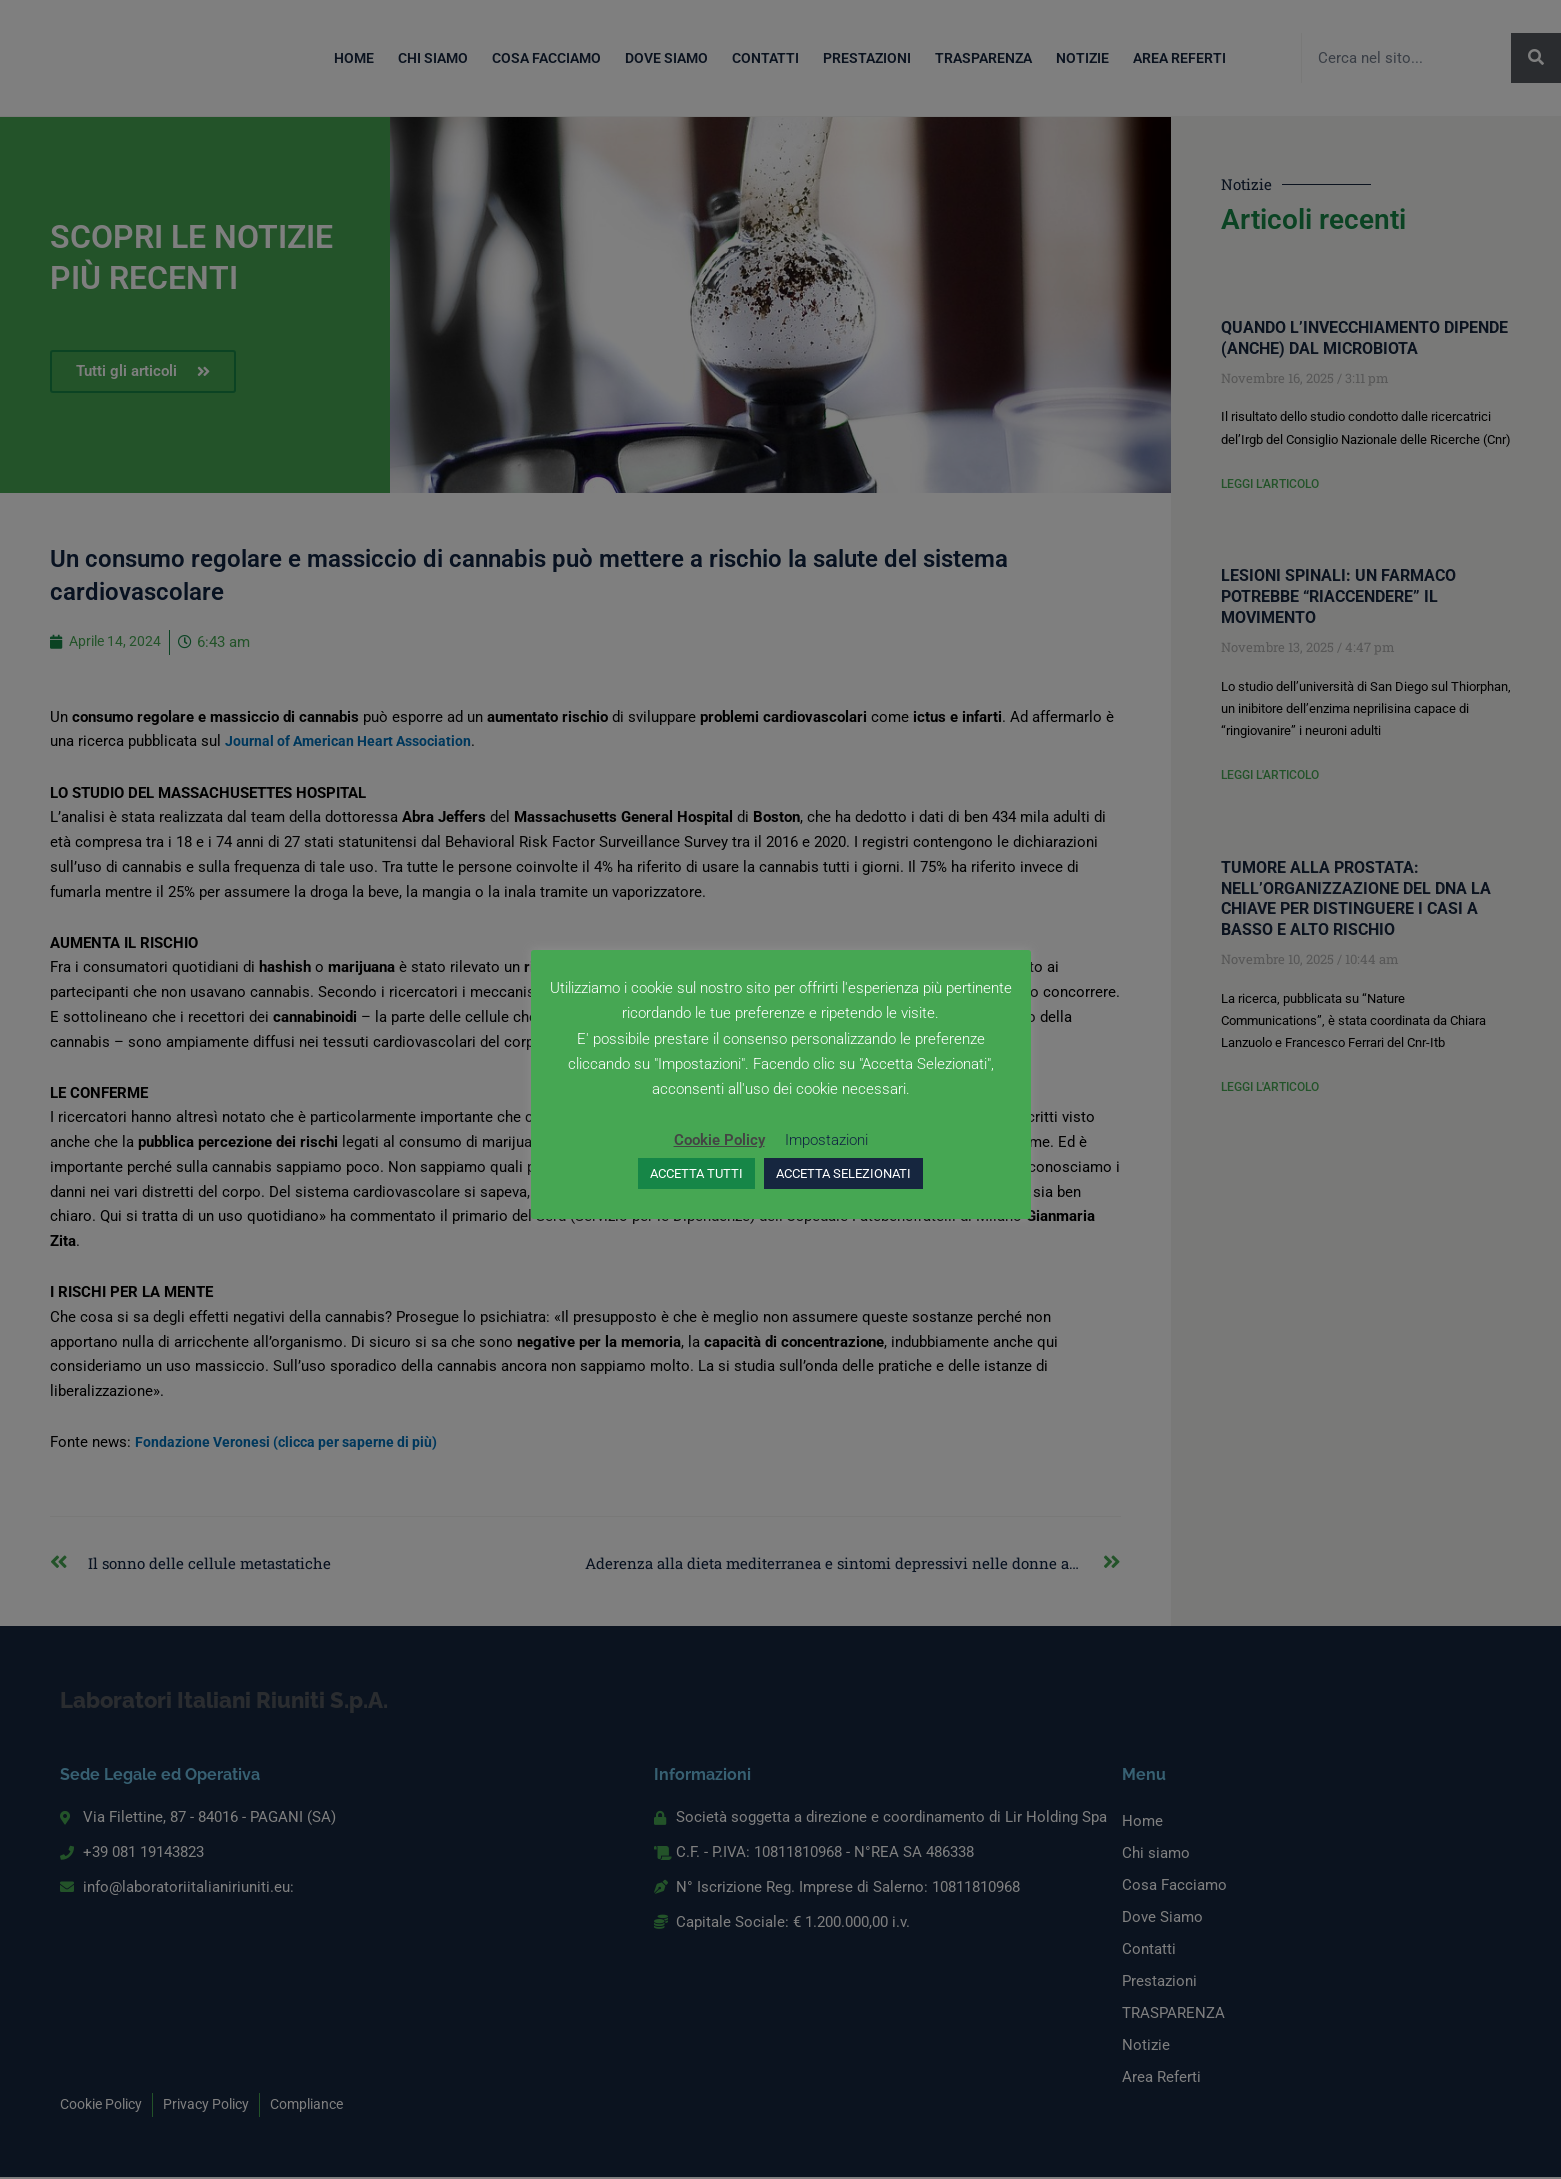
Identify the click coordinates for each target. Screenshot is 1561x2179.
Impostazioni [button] (826, 1140)
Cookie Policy (719, 1140)
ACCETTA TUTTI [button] (696, 1173)
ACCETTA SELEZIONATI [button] (843, 1173)
